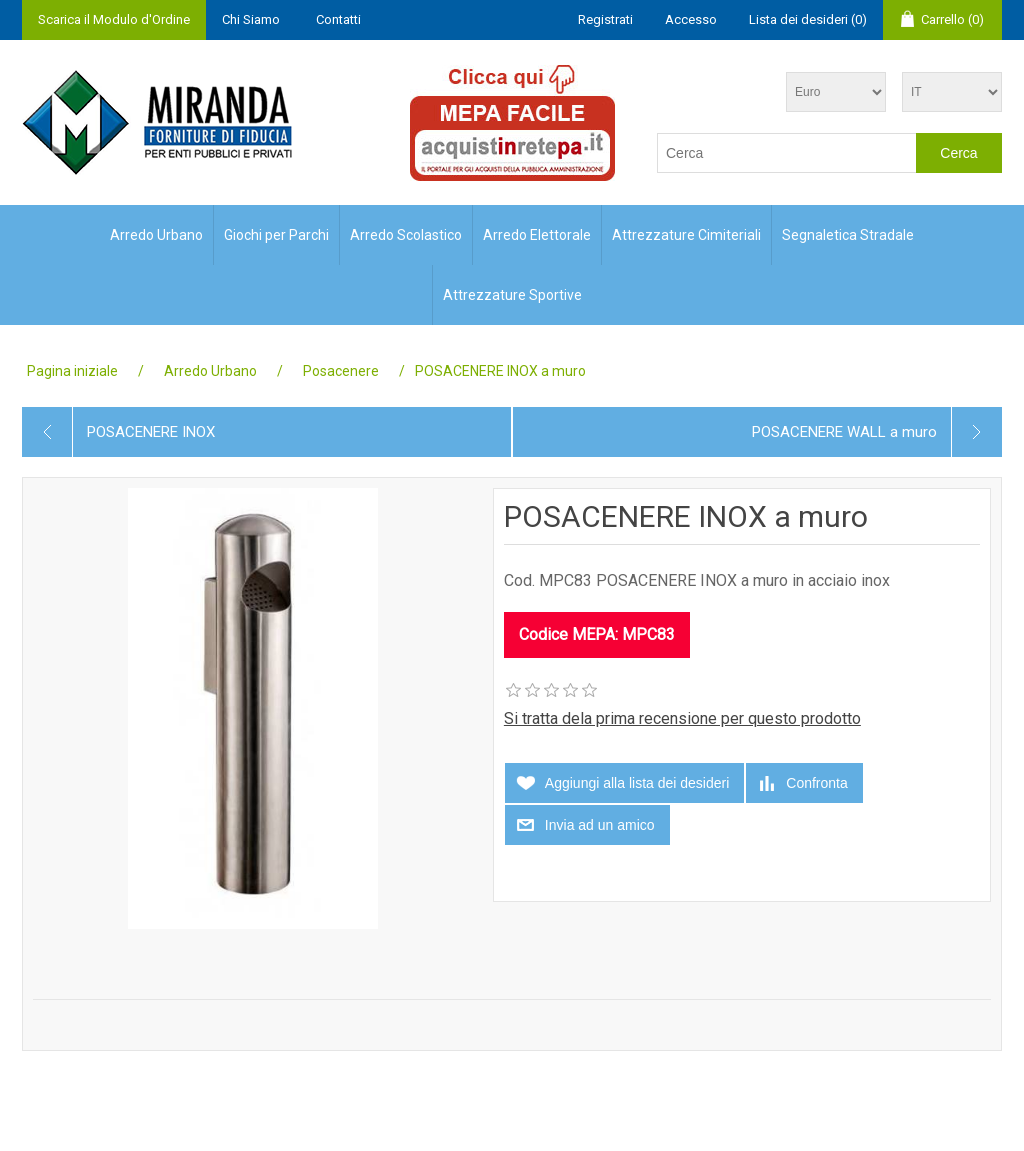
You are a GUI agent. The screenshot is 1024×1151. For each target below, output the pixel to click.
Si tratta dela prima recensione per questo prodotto (682, 718)
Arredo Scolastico (406, 235)
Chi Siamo (251, 19)
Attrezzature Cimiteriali (686, 235)
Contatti (338, 19)
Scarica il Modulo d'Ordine (114, 19)
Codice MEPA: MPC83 (597, 634)
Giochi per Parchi (276, 235)
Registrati (605, 19)
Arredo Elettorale (537, 235)
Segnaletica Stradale (848, 235)
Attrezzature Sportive (512, 295)
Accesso (691, 19)
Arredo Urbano (156, 235)
